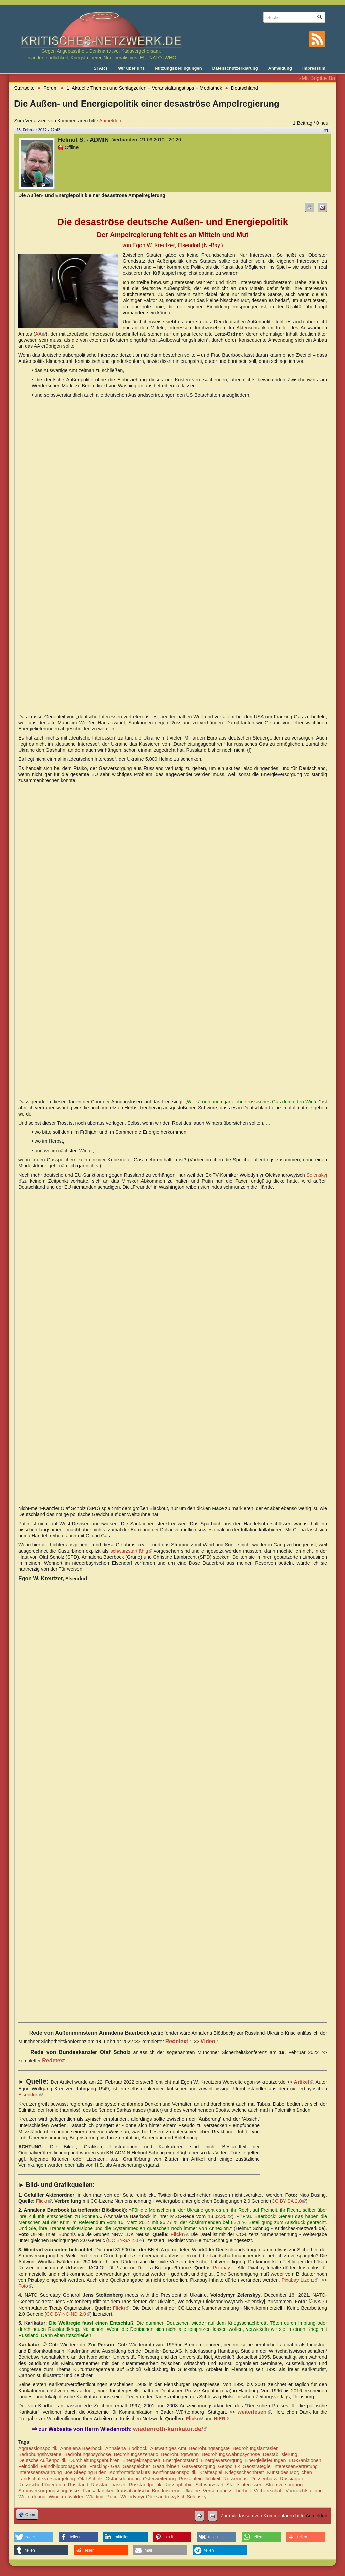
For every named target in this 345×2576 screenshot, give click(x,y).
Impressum (313, 68)
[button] (33, 2537)
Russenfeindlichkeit (199, 2478)
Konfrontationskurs (129, 2472)
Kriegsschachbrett (244, 2472)
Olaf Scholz (90, 2478)
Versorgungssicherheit (227, 2490)
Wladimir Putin (102, 2496)
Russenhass (263, 2478)
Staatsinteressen (244, 2484)
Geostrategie (256, 2466)
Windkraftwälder (66, 2496)
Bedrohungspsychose (87, 2454)
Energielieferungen (265, 2460)
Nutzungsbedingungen (178, 68)
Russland (78, 2484)
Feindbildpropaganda (63, 2466)
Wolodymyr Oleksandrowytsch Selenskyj (164, 2496)
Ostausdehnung (123, 2478)
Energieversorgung (221, 2460)
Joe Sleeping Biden (85, 2472)
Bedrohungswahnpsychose (231, 2454)
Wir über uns (131, 68)
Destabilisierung (280, 2454)
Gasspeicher (136, 2466)
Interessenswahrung (40, 2472)
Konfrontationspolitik (174, 2472)
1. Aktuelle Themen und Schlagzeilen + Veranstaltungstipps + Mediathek (144, 88)
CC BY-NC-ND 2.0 (68, 2314)
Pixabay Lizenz (300, 2280)
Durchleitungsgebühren (94, 2460)
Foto (25, 2286)
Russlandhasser (108, 2484)
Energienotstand (180, 2460)
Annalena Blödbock (126, 2448)
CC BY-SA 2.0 (288, 2201)
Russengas (235, 2478)
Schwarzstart (209, 2484)
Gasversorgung (198, 2466)
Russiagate (292, 2478)
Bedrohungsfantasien (256, 2448)
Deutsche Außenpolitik (42, 2460)
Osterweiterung (159, 2478)
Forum (51, 88)
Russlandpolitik (145, 2484)
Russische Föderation (41, 2484)
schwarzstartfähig (131, 1551)
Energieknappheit (141, 2460)
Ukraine (191, 2490)
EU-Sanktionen (305, 2460)
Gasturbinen (166, 2466)
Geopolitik (229, 2466)
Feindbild (28, 2466)
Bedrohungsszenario (136, 2454)
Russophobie (178, 2484)
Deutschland (244, 88)
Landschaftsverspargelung (46, 2478)
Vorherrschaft (268, 2490)
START (101, 68)
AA (40, 334)
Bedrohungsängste (209, 2448)
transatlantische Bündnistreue (149, 2490)
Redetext (178, 2041)
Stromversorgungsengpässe (48, 2490)
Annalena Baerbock (81, 2448)
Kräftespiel (210, 2472)
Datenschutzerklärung (235, 68)
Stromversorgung (284, 2484)
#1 (326, 130)
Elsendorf (30, 2094)
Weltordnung (31, 2496)
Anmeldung (280, 68)
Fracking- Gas (104, 2466)
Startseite (24, 88)
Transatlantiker (98, 2490)
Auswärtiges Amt (168, 2448)
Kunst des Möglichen (289, 2472)
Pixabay (223, 2267)
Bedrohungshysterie (39, 2454)
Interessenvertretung (295, 2466)
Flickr (44, 2201)
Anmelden (110, 120)
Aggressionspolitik (37, 2448)
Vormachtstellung (304, 2490)
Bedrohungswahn (180, 2454)
